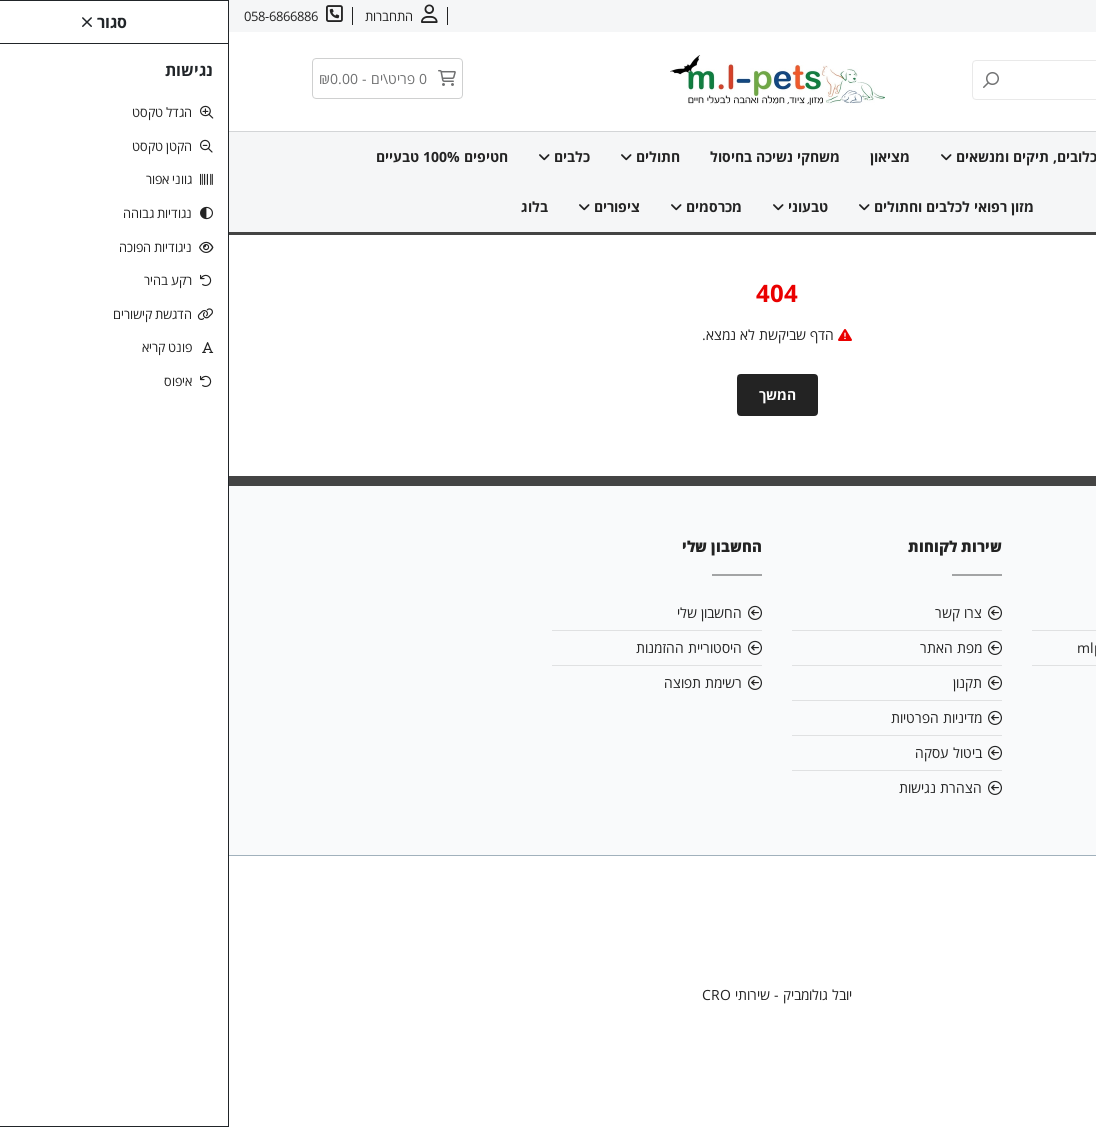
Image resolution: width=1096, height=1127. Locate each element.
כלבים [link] (335, 156)
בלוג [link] (305, 206)
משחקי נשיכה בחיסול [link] (546, 156)
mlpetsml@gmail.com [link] (920, 647)
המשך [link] (548, 394)
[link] (1051, 1082)
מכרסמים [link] (477, 206)
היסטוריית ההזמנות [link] (460, 647)
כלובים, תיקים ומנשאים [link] (789, 156)
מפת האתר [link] (722, 647)
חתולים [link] (421, 156)
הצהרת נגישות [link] (711, 787)
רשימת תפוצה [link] (474, 682)
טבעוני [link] (571, 206)
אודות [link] (1019, 16)
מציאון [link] (661, 156)
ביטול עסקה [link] (719, 752)
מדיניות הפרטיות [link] (707, 717)
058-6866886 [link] (950, 682)
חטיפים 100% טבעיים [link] (213, 156)
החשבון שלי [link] (480, 612)
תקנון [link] (738, 682)
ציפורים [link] (380, 206)
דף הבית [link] (924, 156)
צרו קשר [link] (961, 16)
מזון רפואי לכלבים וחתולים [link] (717, 206)
